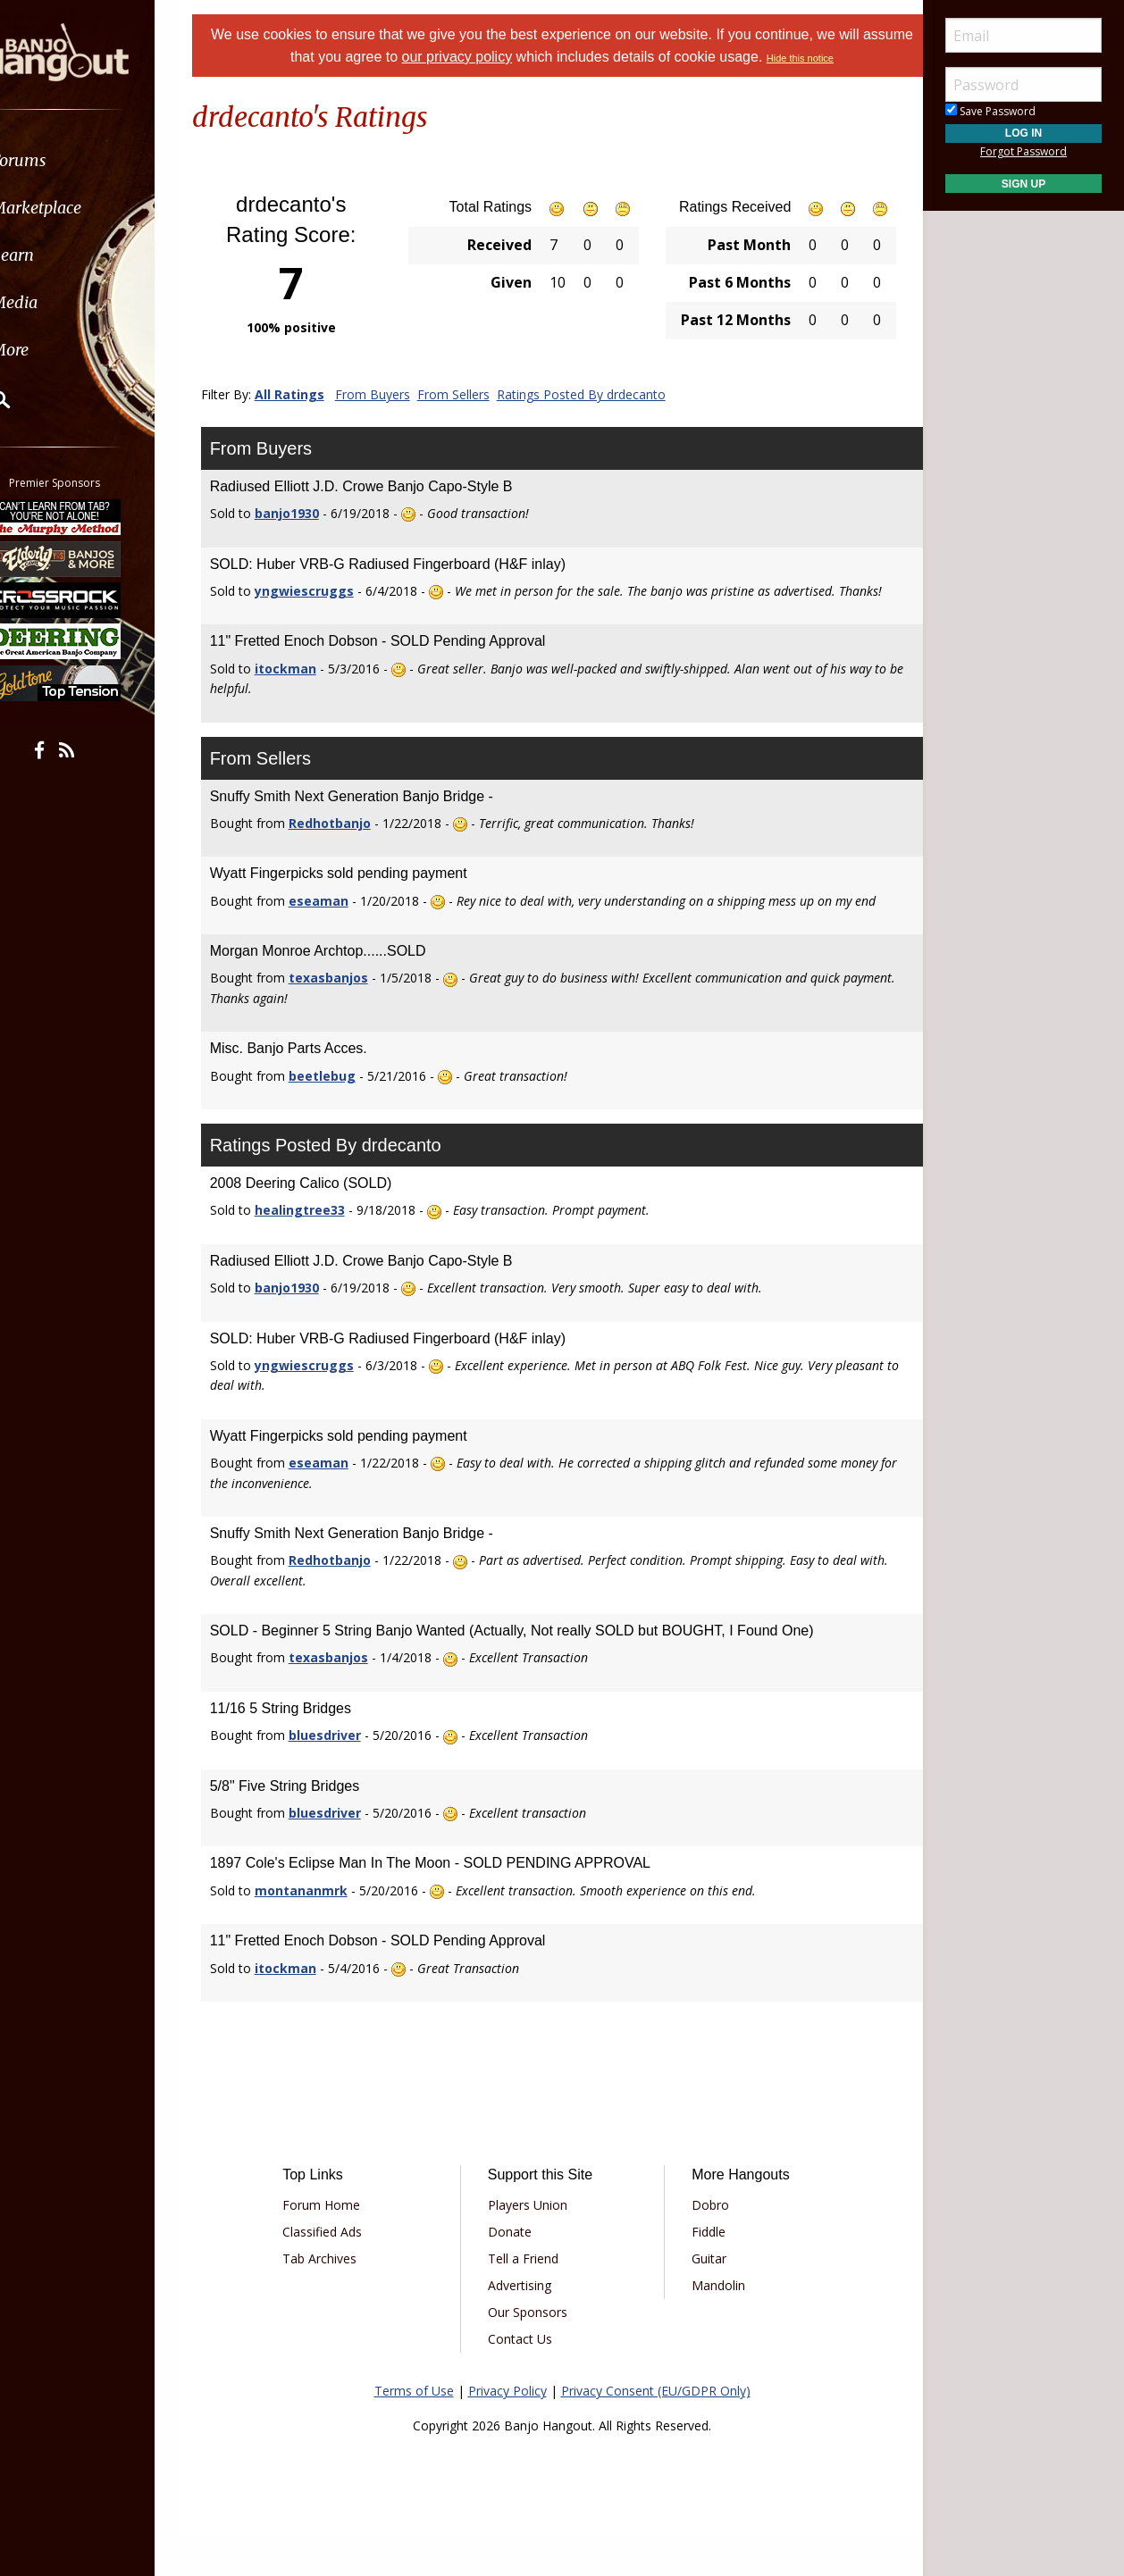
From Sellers (476, 394)
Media (61, 302)
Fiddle (702, 2271)
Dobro (704, 2245)
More (56, 349)
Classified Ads (341, 2271)
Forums (65, 160)
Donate (516, 2271)
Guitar (702, 2298)
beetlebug (344, 1115)
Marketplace (83, 207)
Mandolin (712, 2325)
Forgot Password (1023, 151)
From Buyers (394, 394)
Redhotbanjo (352, 842)
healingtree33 (322, 1250)
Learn (59, 255)
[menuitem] (100, 160)
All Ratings (312, 394)
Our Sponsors (534, 2352)
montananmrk (323, 1930)
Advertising (526, 2325)
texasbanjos (350, 1017)
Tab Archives (338, 2298)
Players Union (534, 2245)
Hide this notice (826, 58)
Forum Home (340, 2245)
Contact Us (526, 2379)
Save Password (990, 111)
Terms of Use (414, 2430)
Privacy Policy (507, 2430)
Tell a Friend (529, 2298)
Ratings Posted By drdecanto (603, 394)
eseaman (341, 920)
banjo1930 (309, 513)
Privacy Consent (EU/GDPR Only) (656, 2430)
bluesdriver (347, 1775)
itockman (308, 688)
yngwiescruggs (326, 590)
